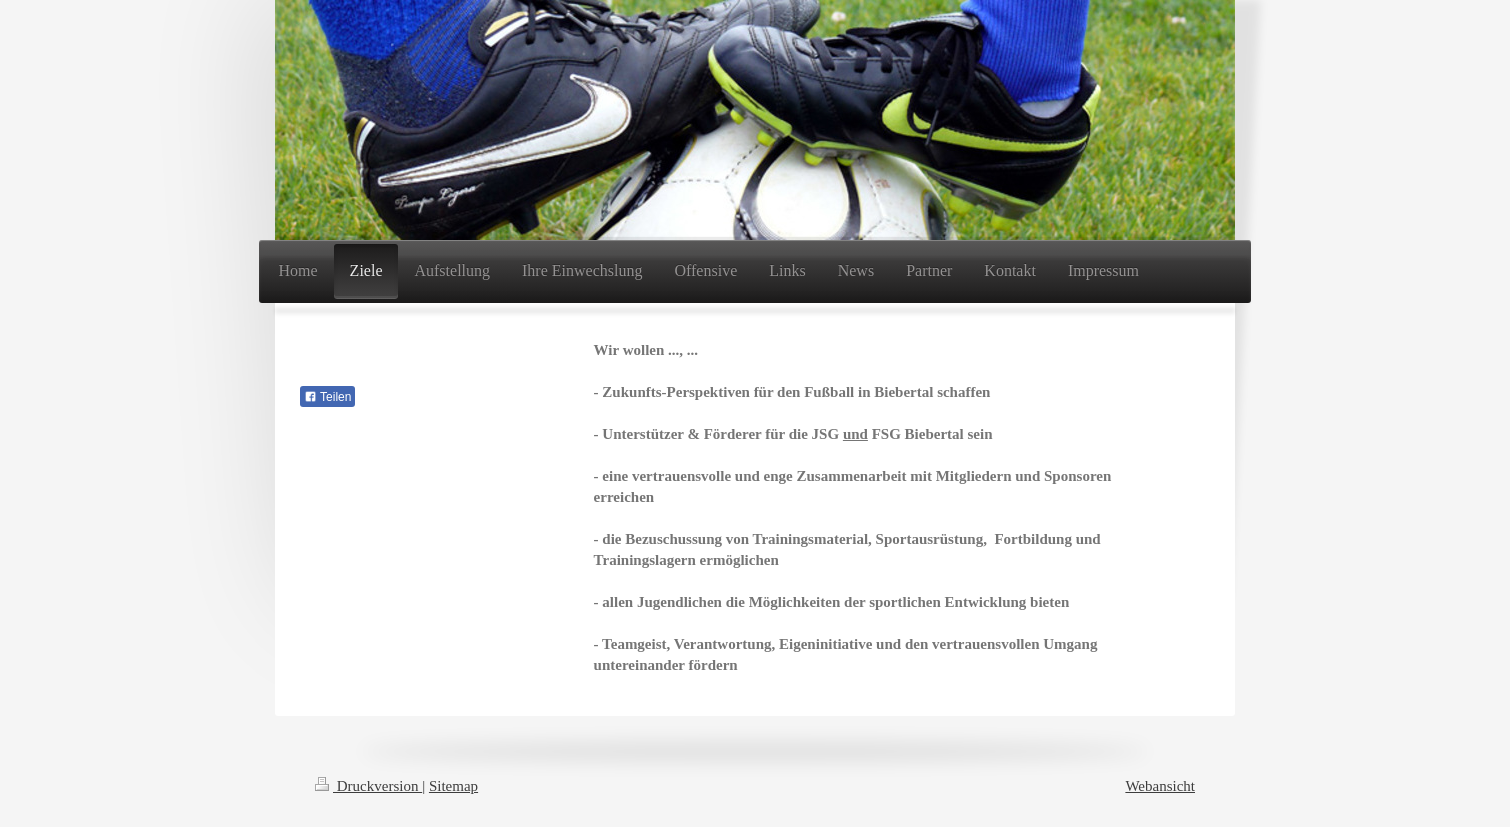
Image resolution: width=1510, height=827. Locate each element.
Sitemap (453, 786)
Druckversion (368, 786)
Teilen (327, 397)
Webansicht (1160, 786)
